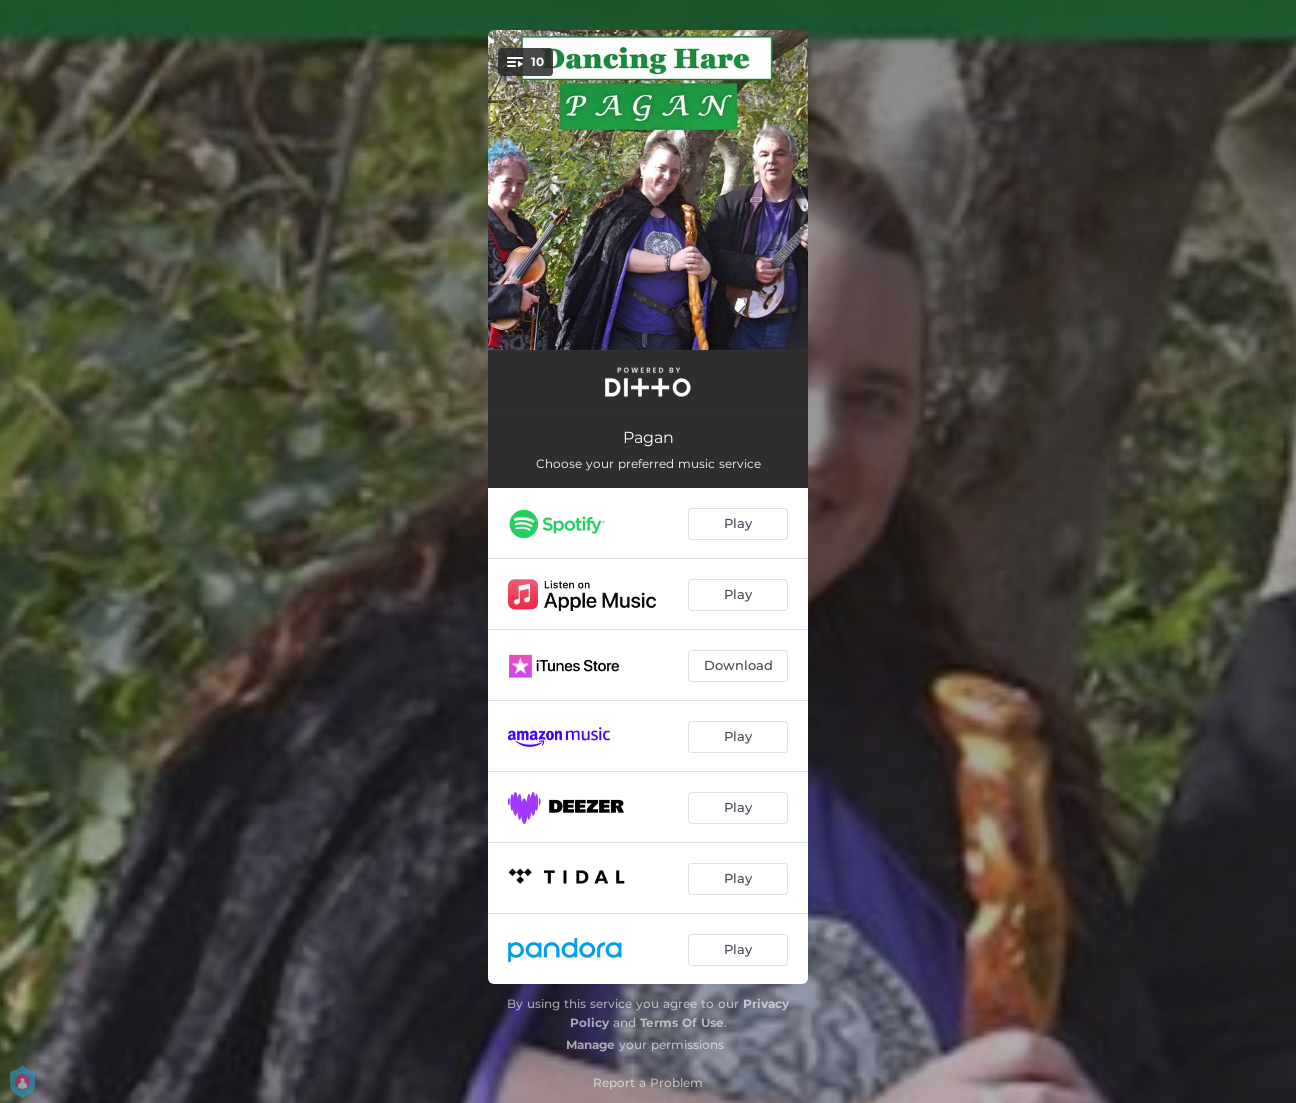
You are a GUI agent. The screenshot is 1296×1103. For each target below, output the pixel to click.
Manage (590, 1044)
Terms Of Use (682, 1022)
